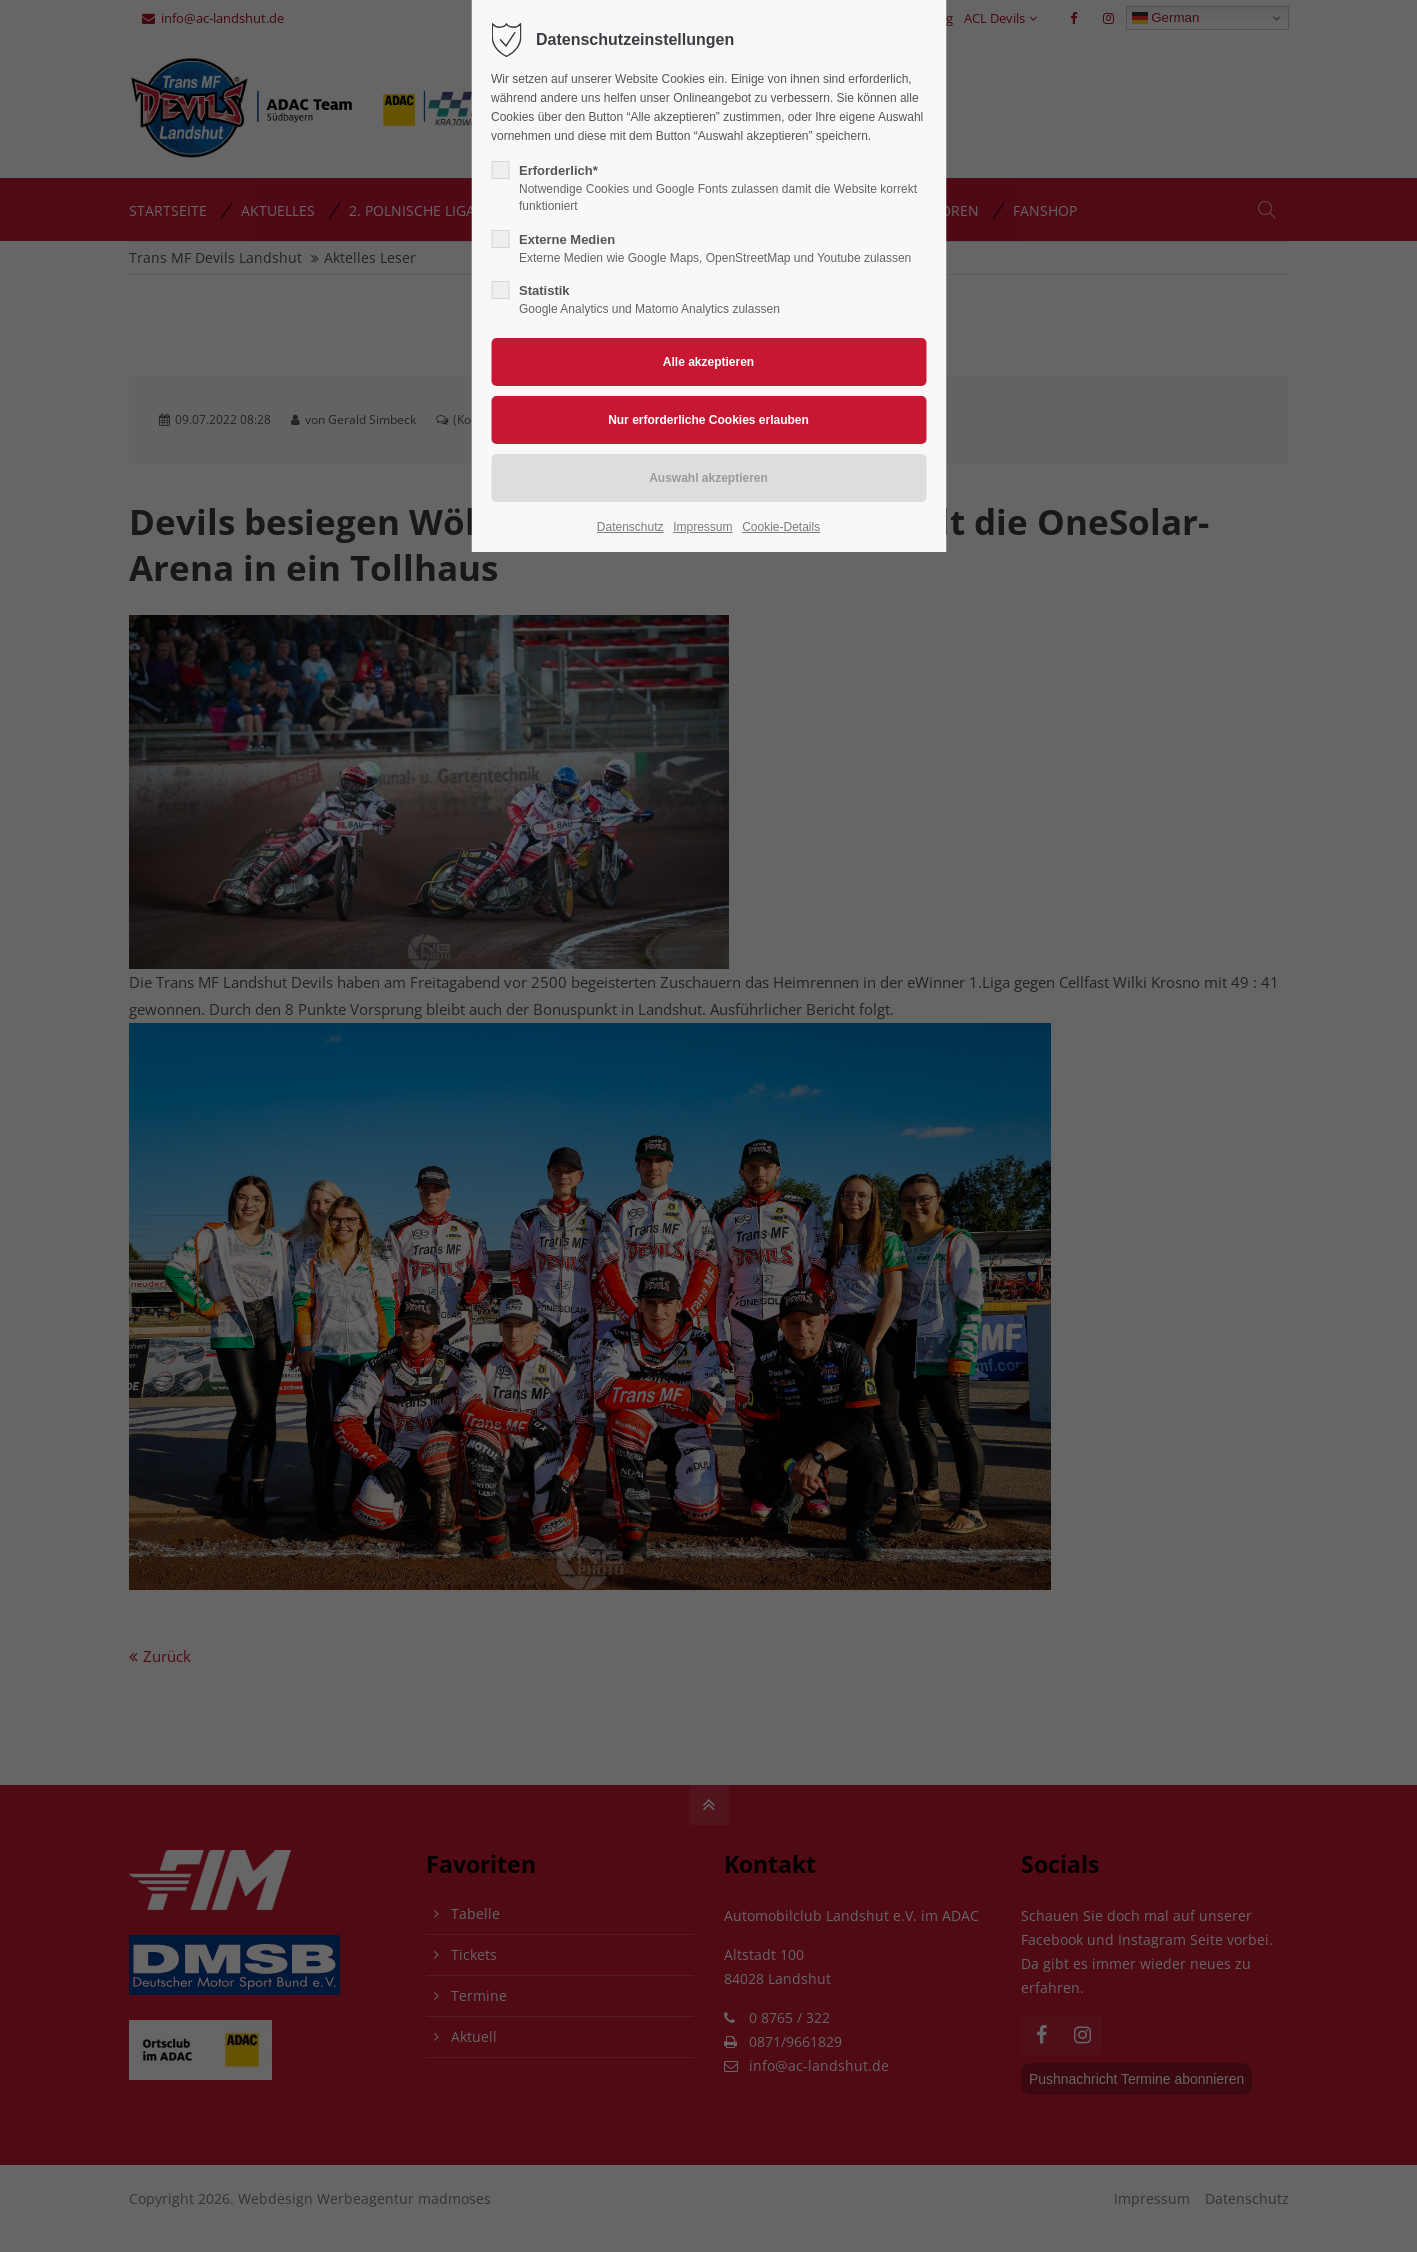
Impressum (702, 527)
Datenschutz (630, 527)
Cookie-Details (781, 527)
